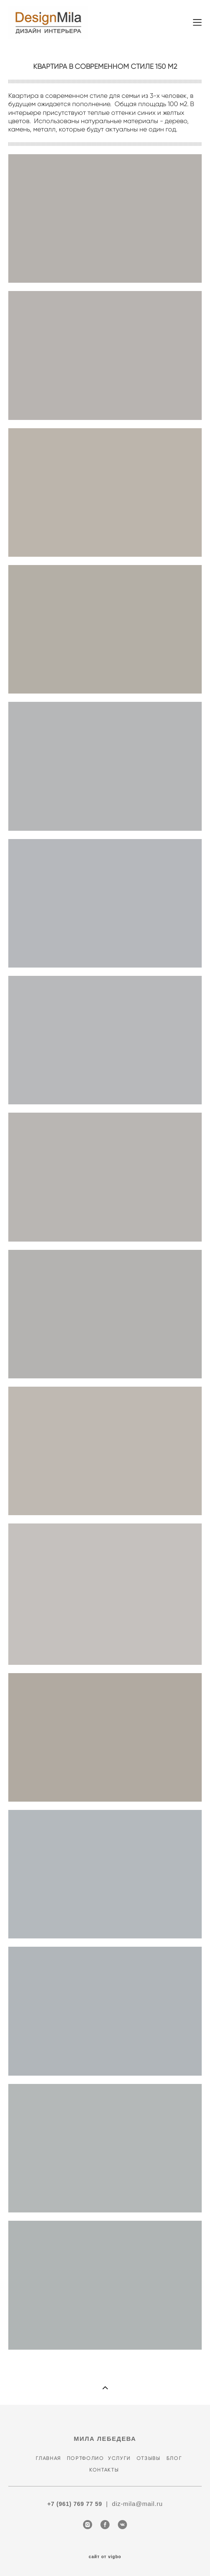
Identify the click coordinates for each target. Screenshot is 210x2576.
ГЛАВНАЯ (48, 2458)
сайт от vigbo (105, 2557)
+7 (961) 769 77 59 (74, 2504)
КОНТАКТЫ (103, 2470)
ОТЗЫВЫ (149, 2458)
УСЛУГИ (120, 2458)
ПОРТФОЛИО (87, 2458)
